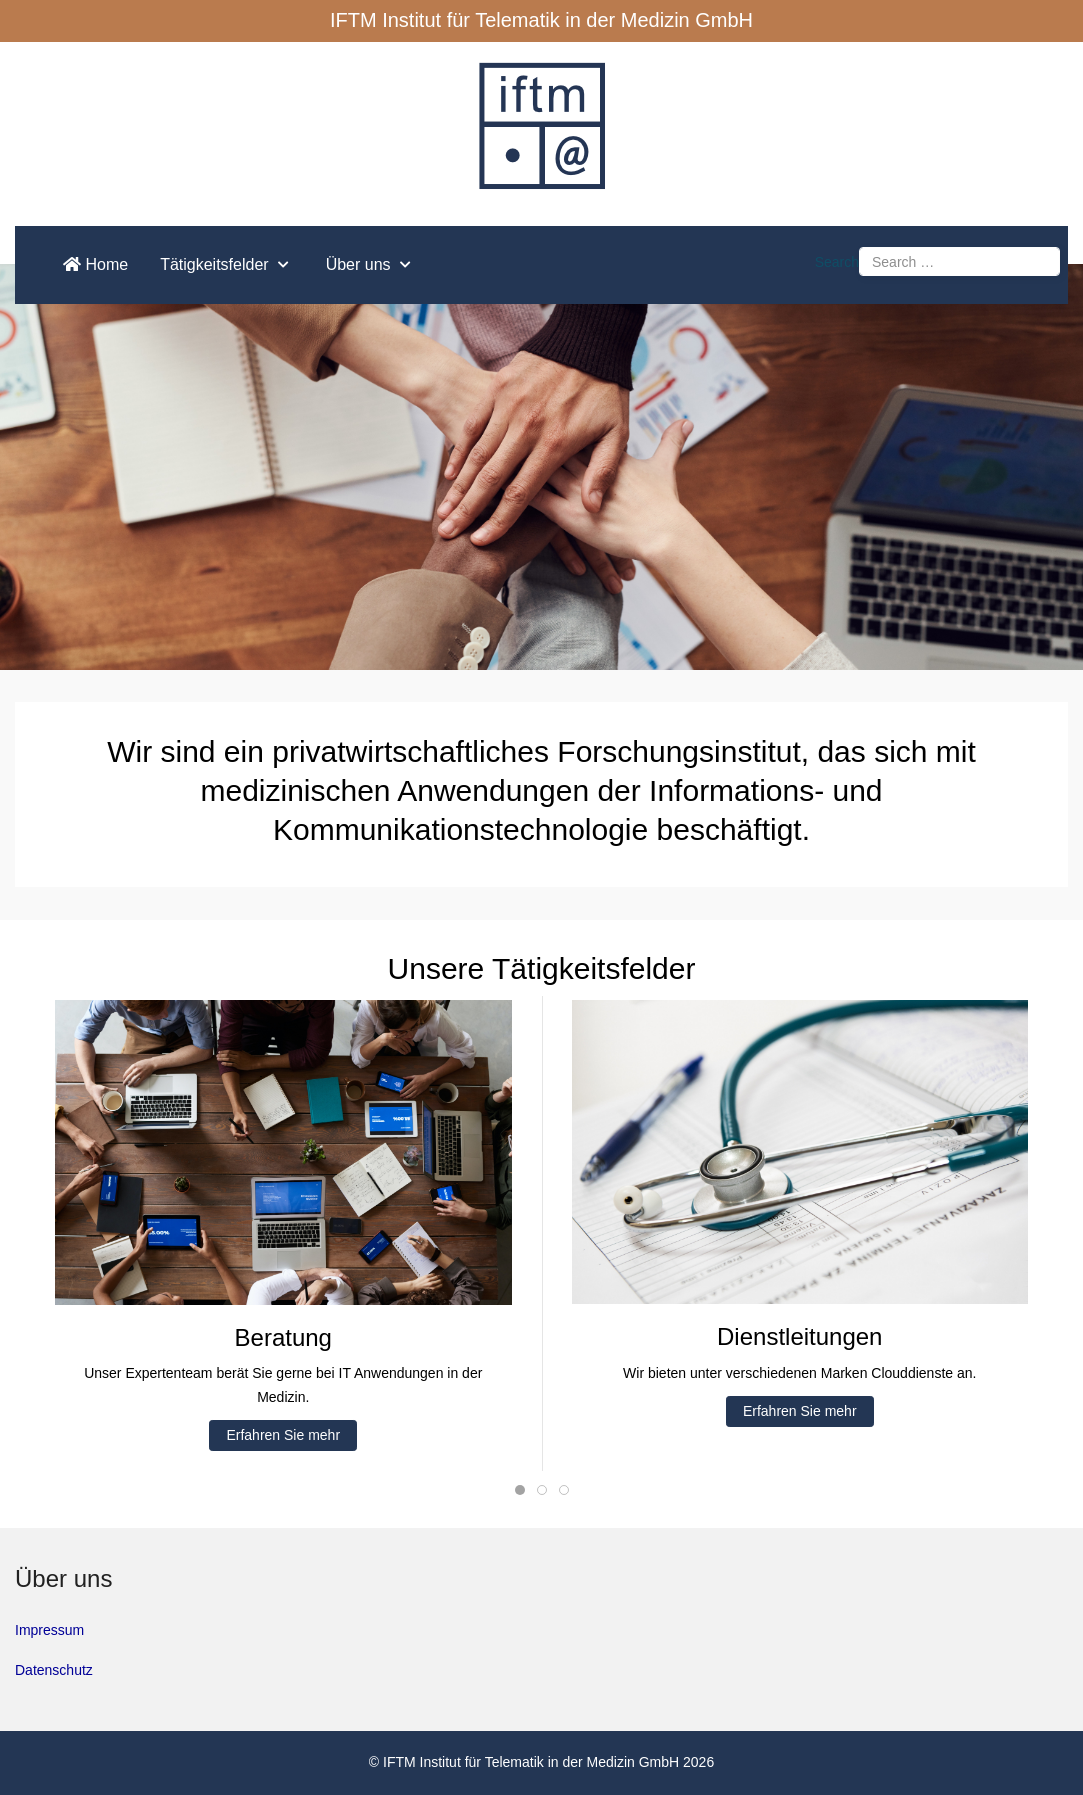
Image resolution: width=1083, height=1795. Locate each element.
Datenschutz (54, 1670)
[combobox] (959, 261)
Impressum (49, 1630)
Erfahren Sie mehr (283, 1435)
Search (837, 262)
